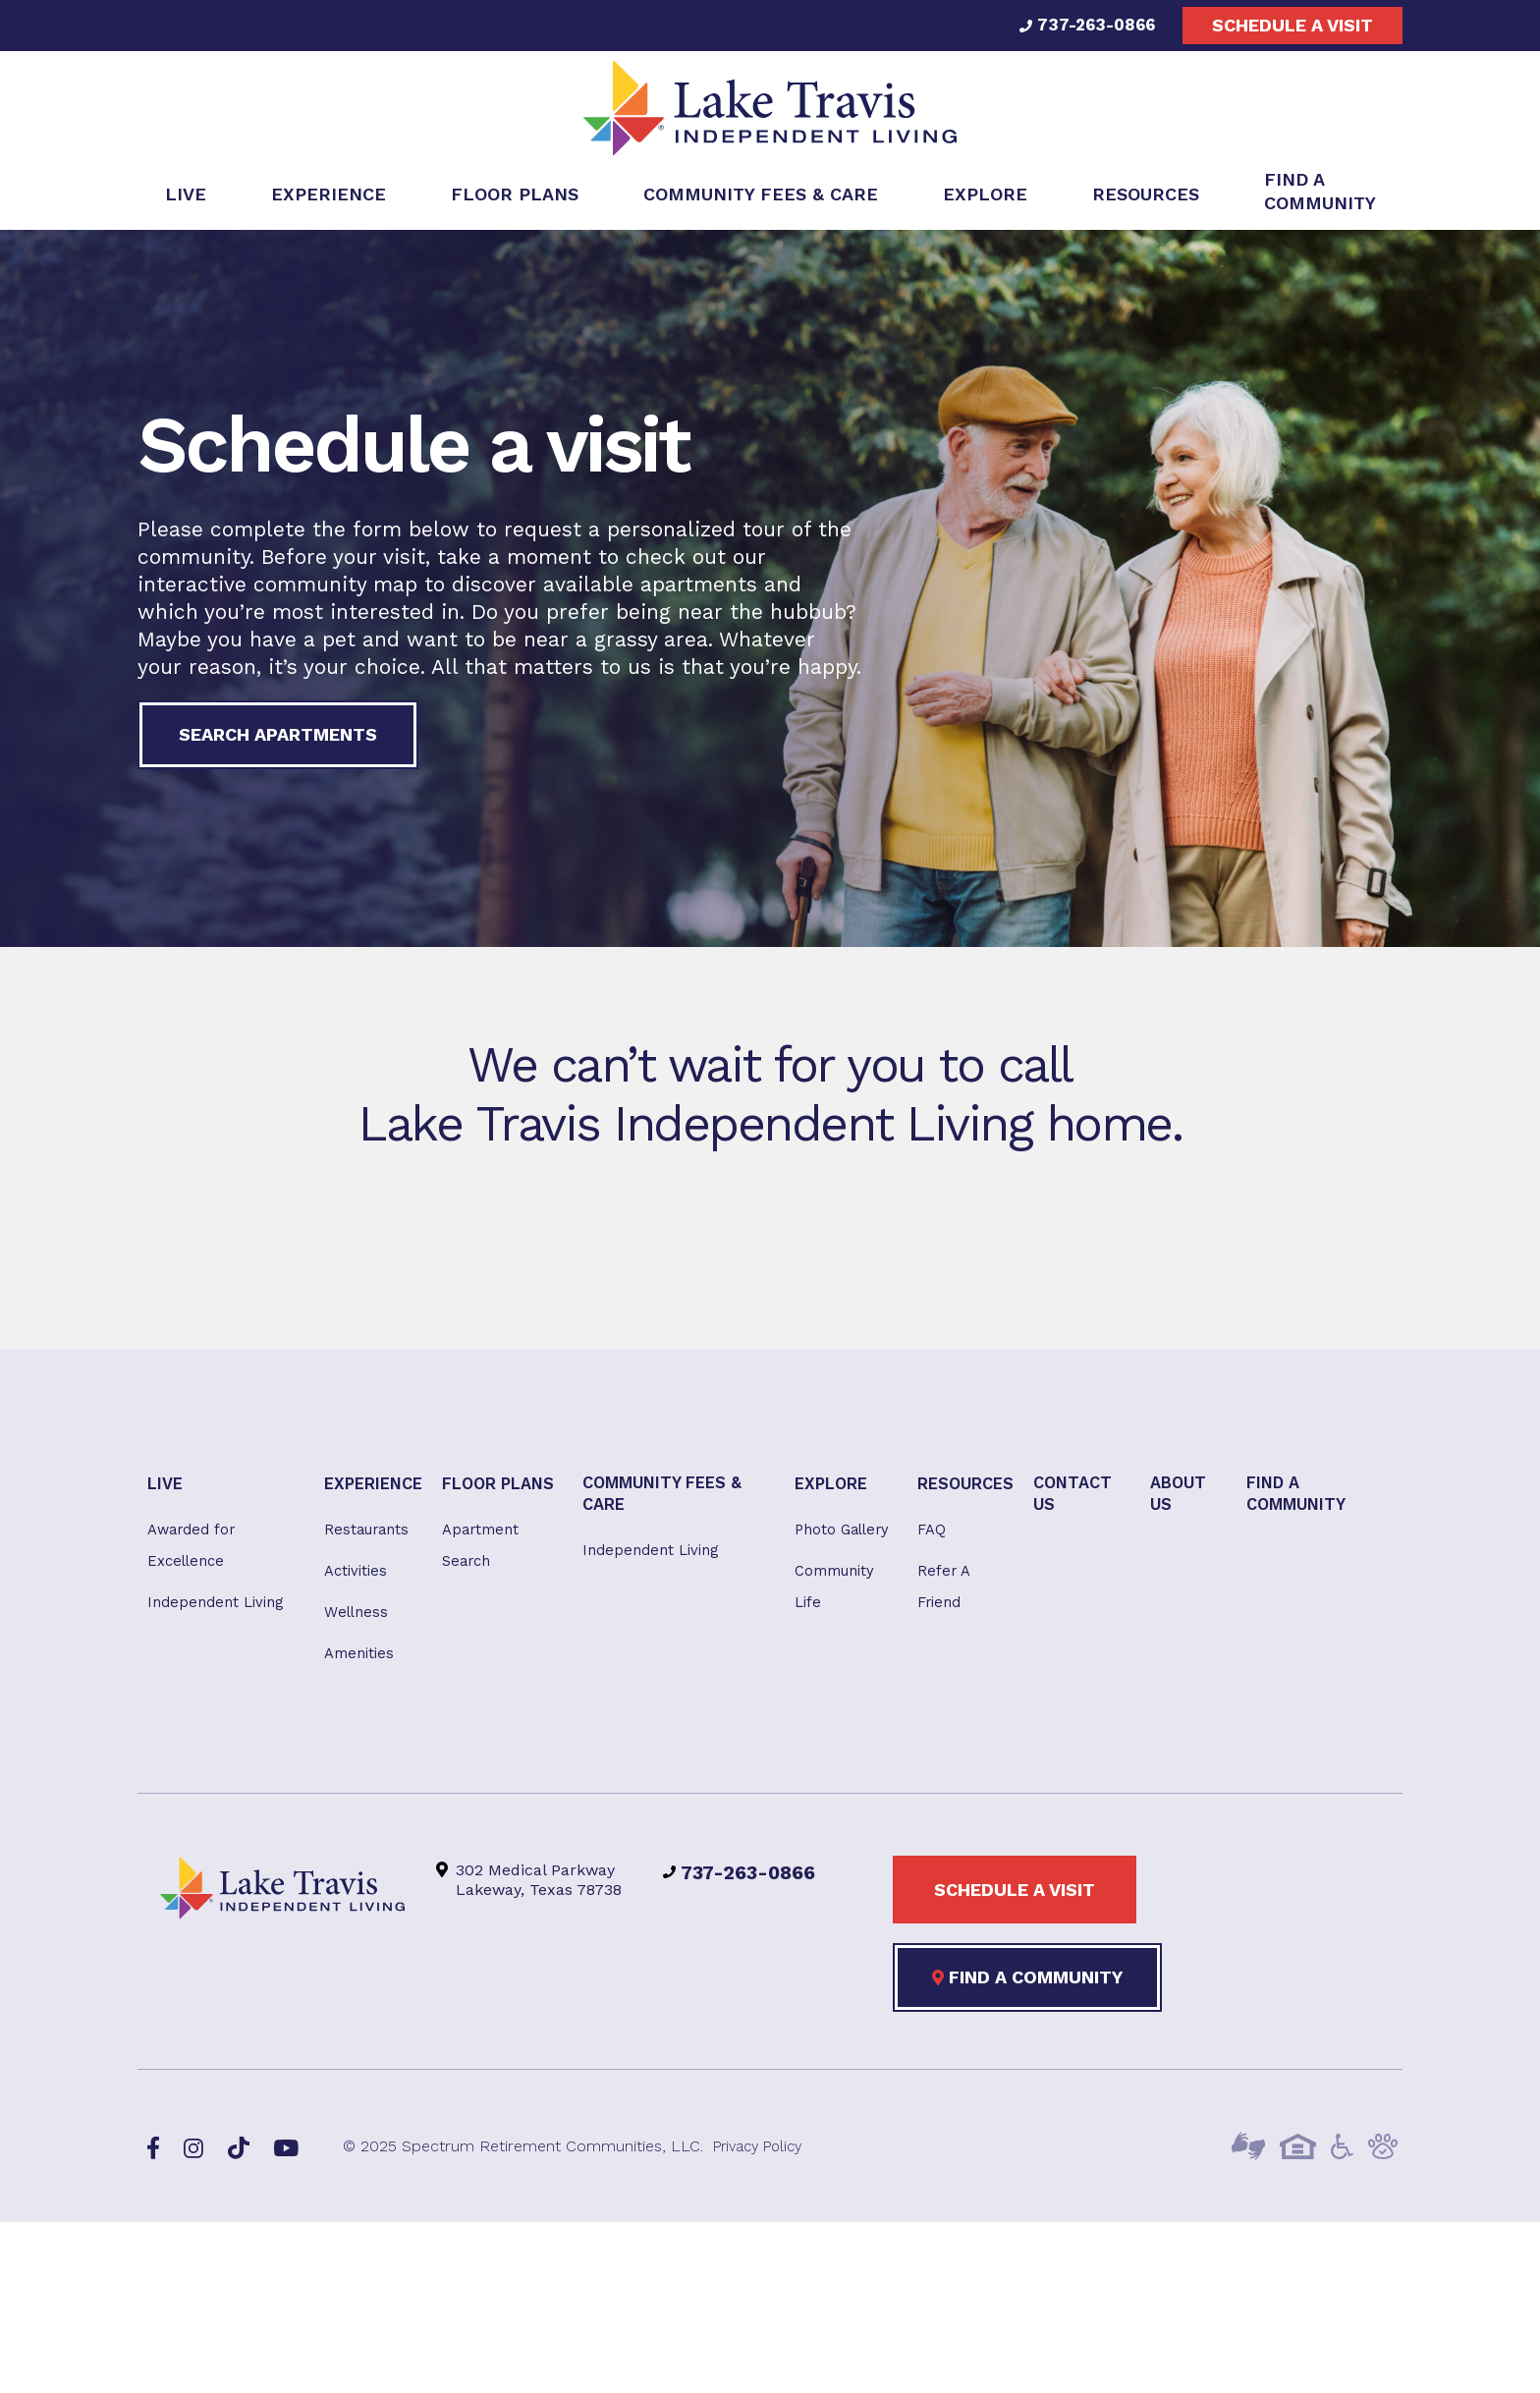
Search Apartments (278, 741)
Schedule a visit (1292, 25)
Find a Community (1027, 1996)
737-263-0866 (1083, 25)
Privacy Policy (762, 2165)
